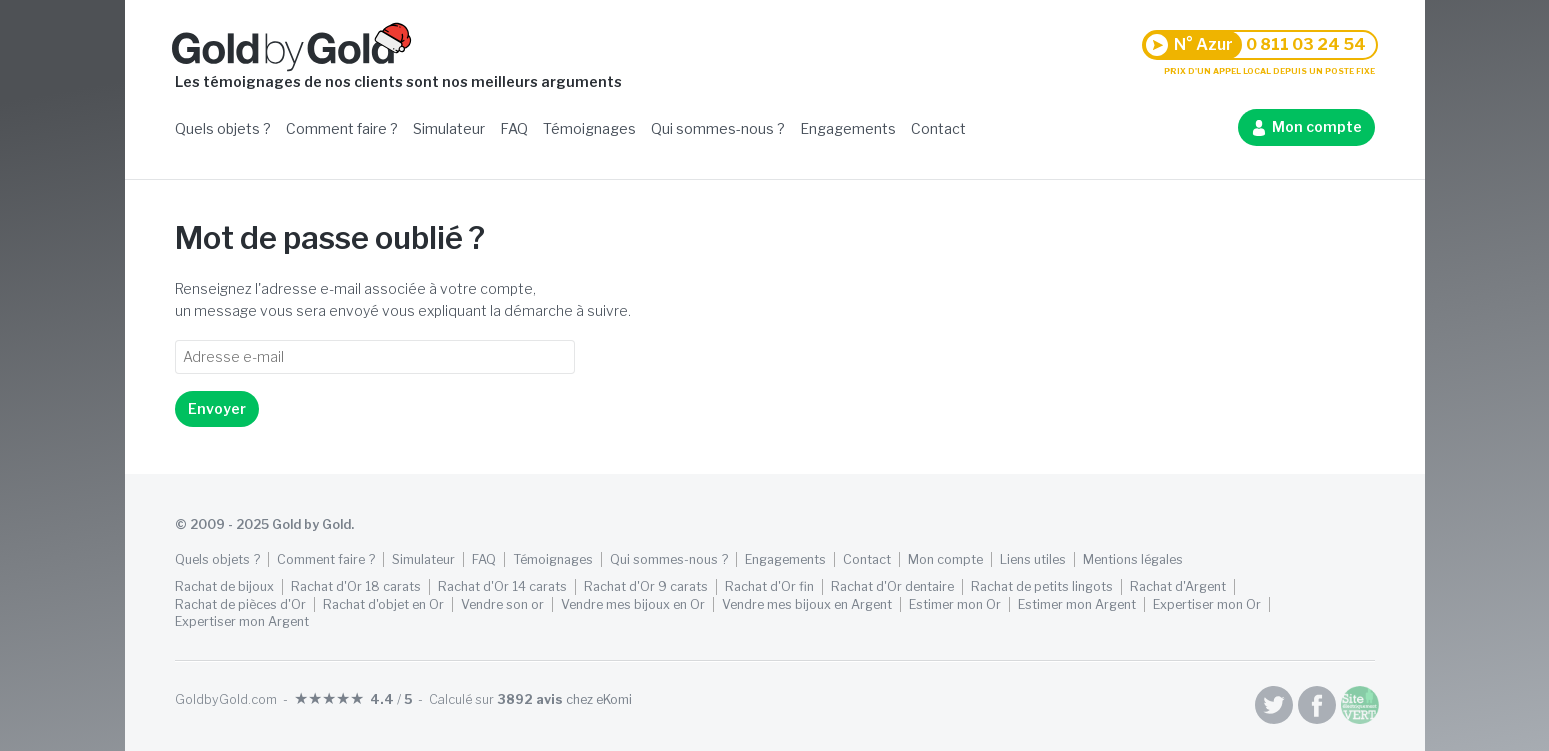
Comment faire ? (342, 128)
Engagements (848, 128)
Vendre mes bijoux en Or (633, 604)
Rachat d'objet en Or (383, 604)
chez (564, 699)
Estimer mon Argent (1077, 604)
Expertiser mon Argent (242, 621)
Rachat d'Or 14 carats (502, 586)
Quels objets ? (223, 128)
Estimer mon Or (955, 604)
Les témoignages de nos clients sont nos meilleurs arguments (398, 81)
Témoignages (589, 128)
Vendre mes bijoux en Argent (807, 604)
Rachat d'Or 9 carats (646, 586)
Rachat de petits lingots (1042, 586)
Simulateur (449, 128)
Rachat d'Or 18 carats (356, 586)
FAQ (514, 128)
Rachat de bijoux (224, 586)
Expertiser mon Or (1207, 604)
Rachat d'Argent (1178, 586)
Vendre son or (502, 604)
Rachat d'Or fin (769, 586)
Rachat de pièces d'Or (240, 604)
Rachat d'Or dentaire (892, 586)
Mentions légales (1133, 559)
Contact (938, 128)
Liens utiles (1033, 559)
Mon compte (1317, 126)
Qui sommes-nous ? (718, 128)
